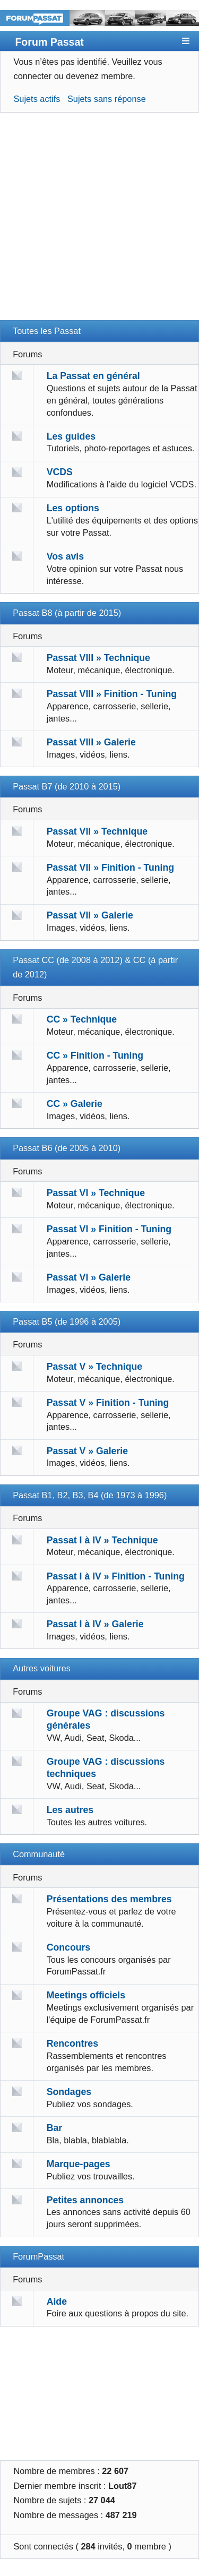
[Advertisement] (99, 220)
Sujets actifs (36, 99)
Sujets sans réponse (106, 99)
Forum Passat (49, 42)
